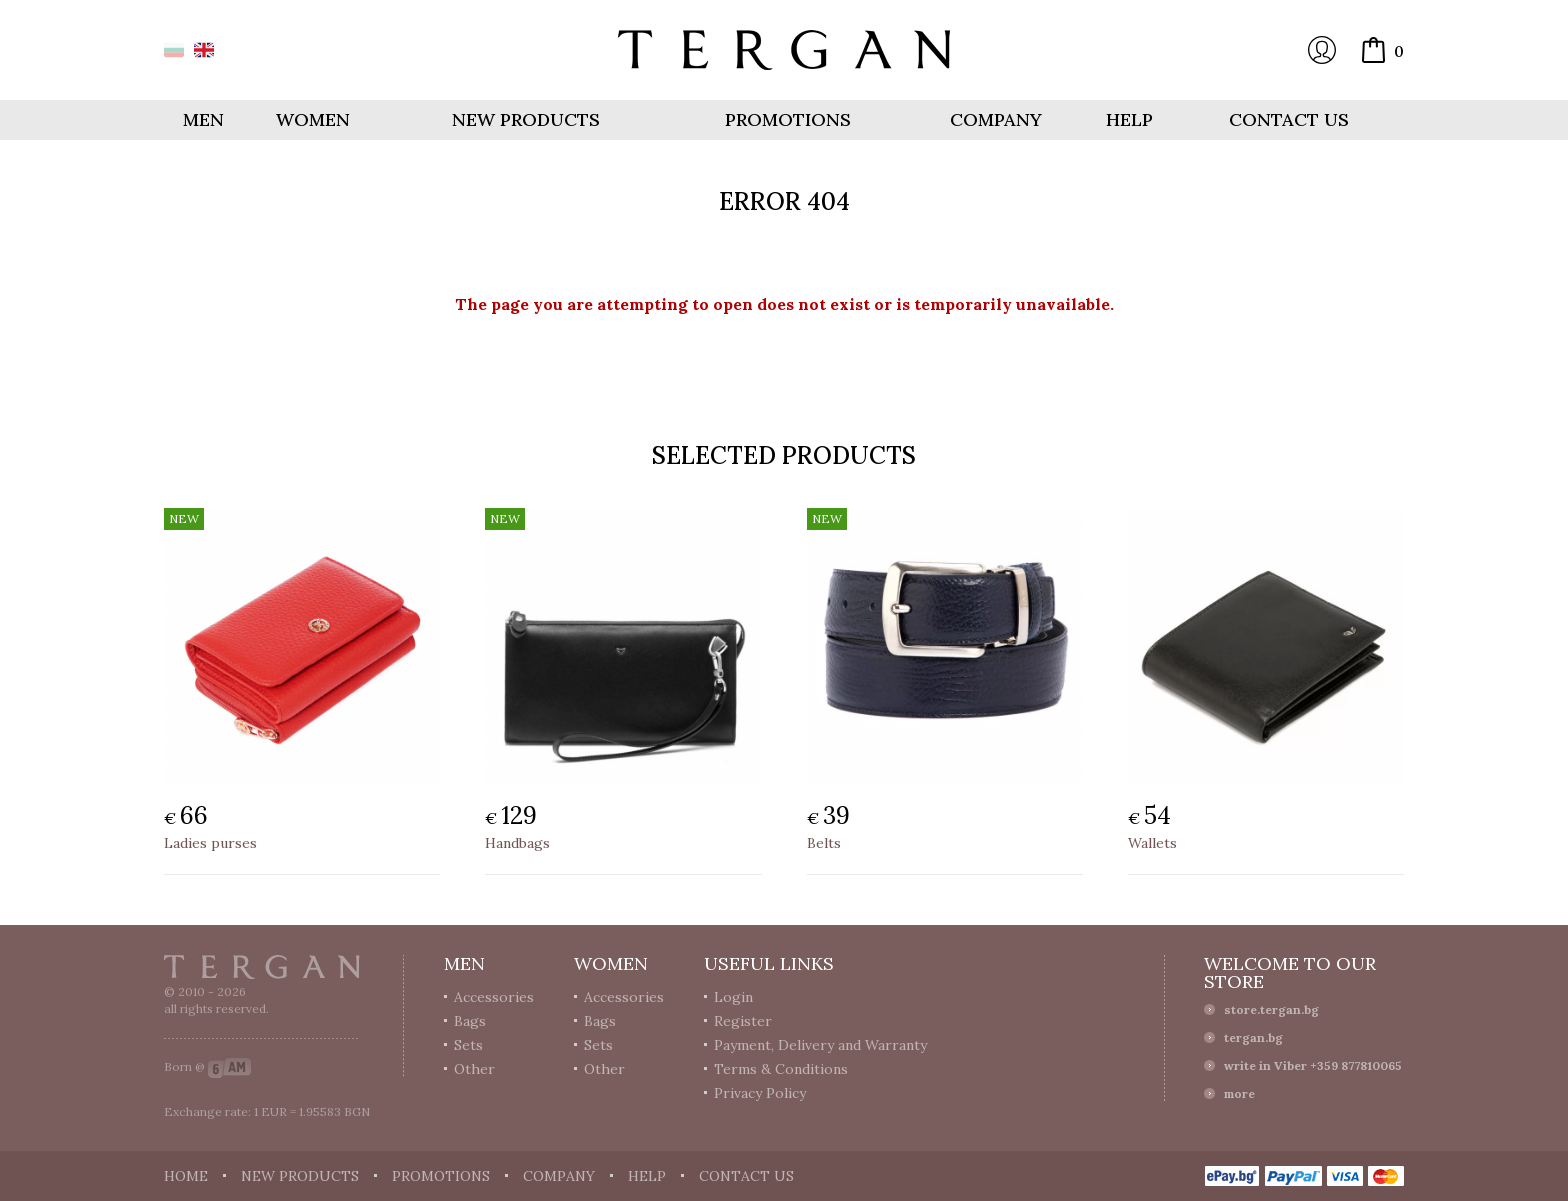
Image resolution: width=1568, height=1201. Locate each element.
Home (186, 1176)
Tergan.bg (262, 967)
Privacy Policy (760, 1093)
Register (743, 1021)
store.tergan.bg (1271, 1009)
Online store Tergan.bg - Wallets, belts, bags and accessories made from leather (784, 50)
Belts (824, 843)
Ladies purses (210, 843)
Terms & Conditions (781, 1069)
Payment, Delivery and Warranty (820, 1045)
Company (996, 119)
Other (474, 1069)
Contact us (1289, 119)
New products (526, 119)
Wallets (1152, 843)
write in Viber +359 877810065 (1313, 1065)
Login (1322, 50)
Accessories (494, 997)
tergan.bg (1253, 1037)
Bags (470, 1021)
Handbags (517, 843)
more (1239, 1093)
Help (1129, 119)
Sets (468, 1045)
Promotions (788, 119)
